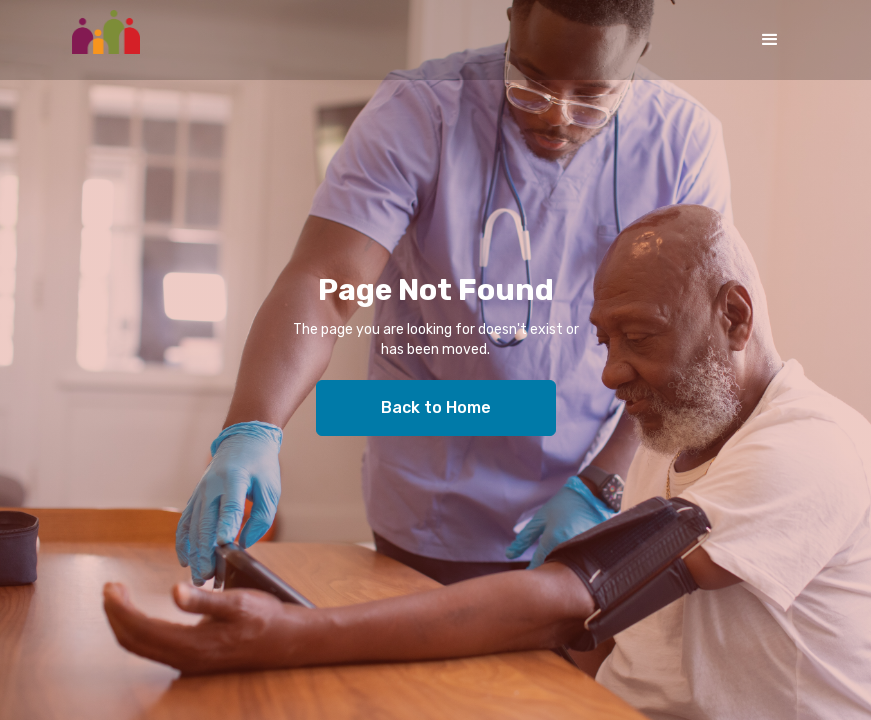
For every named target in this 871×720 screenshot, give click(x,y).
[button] (770, 40)
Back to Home (436, 407)
